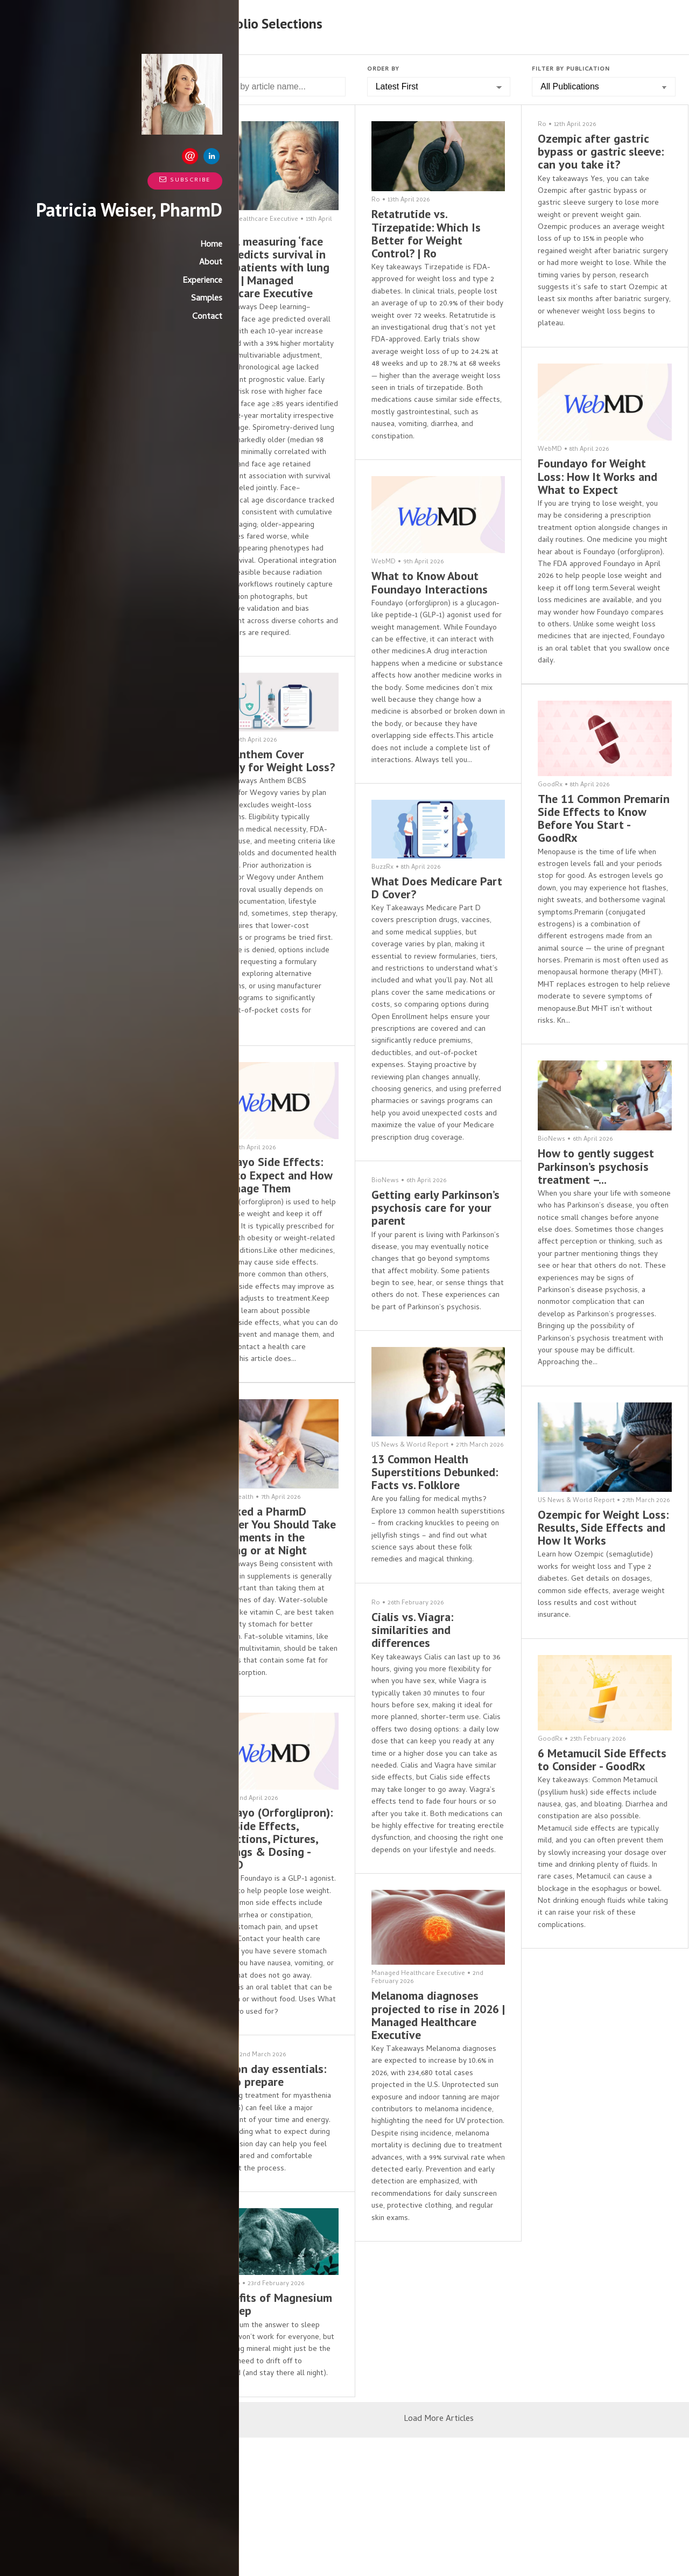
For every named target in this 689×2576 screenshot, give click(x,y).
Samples (156, 317)
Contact (157, 336)
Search (215, 69)
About (160, 281)
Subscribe (134, 180)
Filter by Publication (571, 69)
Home (161, 263)
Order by (383, 69)
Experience (152, 299)
